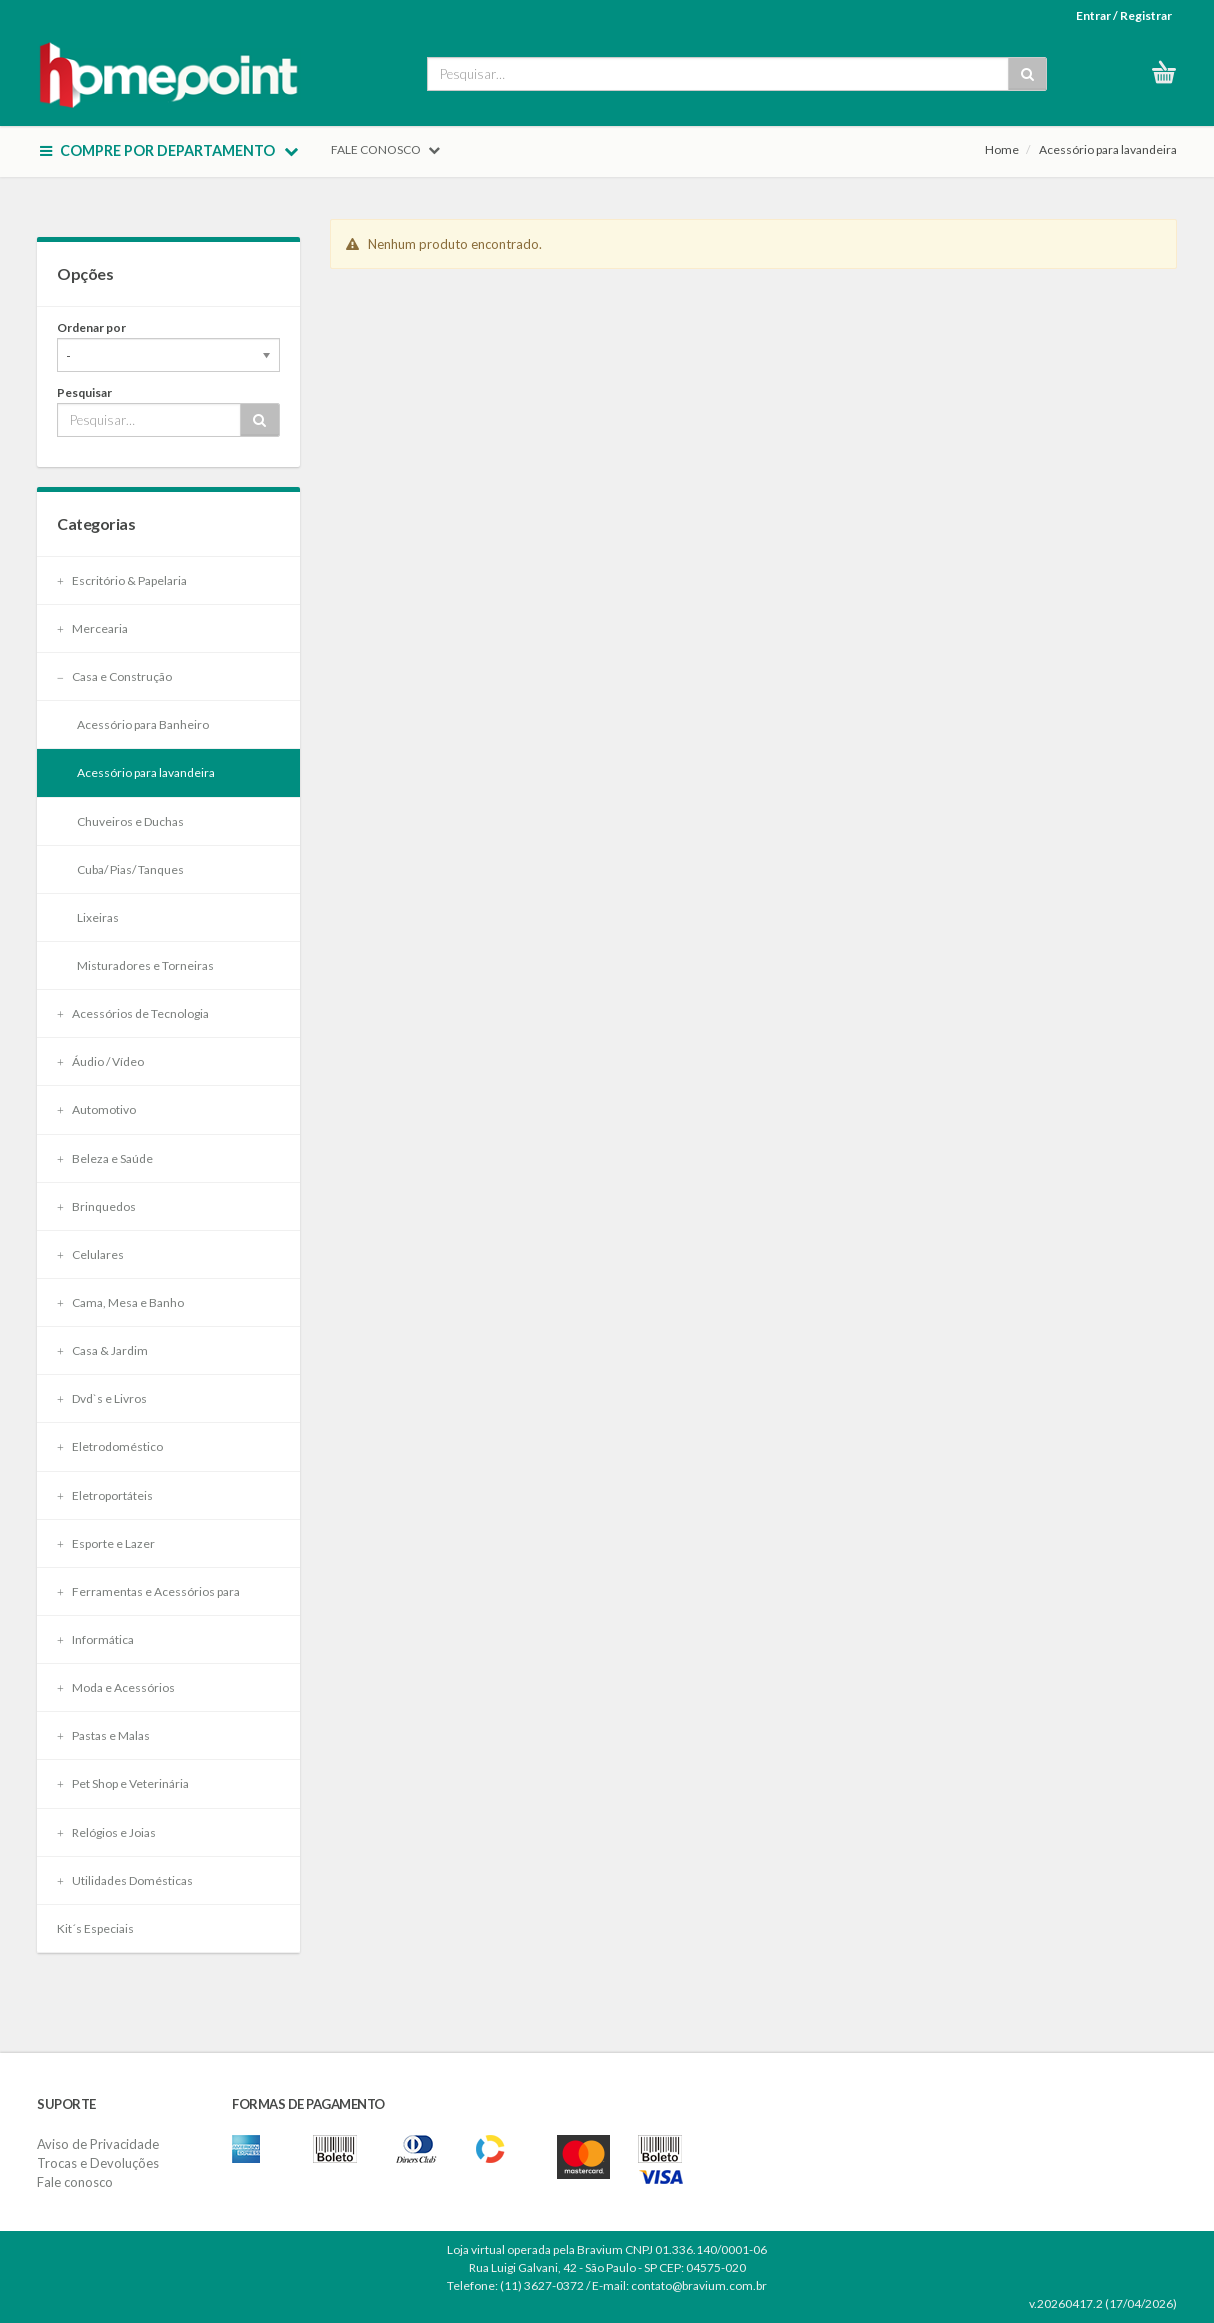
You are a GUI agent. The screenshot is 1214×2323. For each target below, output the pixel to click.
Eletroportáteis (105, 1495)
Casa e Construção (114, 676)
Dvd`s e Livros (102, 1398)
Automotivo (96, 1109)
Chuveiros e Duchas (130, 821)
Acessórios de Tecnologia (133, 1013)
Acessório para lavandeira (1108, 149)
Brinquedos (96, 1206)
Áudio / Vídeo (100, 1061)
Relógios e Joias (106, 1832)
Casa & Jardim (102, 1350)
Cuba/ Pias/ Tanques (130, 869)
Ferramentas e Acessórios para (148, 1591)
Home (1002, 149)
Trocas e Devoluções (98, 2163)
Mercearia (92, 628)
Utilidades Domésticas (125, 1880)
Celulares (90, 1254)
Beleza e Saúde (105, 1158)
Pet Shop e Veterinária (123, 1783)
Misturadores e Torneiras (145, 965)
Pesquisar (84, 392)
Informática (95, 1639)
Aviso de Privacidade (98, 2144)
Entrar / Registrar (1124, 15)
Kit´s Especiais (95, 1928)
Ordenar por (91, 327)
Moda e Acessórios (116, 1687)
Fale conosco (75, 2182)
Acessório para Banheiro (143, 724)
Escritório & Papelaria (122, 580)
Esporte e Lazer (106, 1543)
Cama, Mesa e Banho (120, 1302)
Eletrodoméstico (110, 1446)
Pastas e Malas (103, 1735)
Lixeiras (98, 917)
